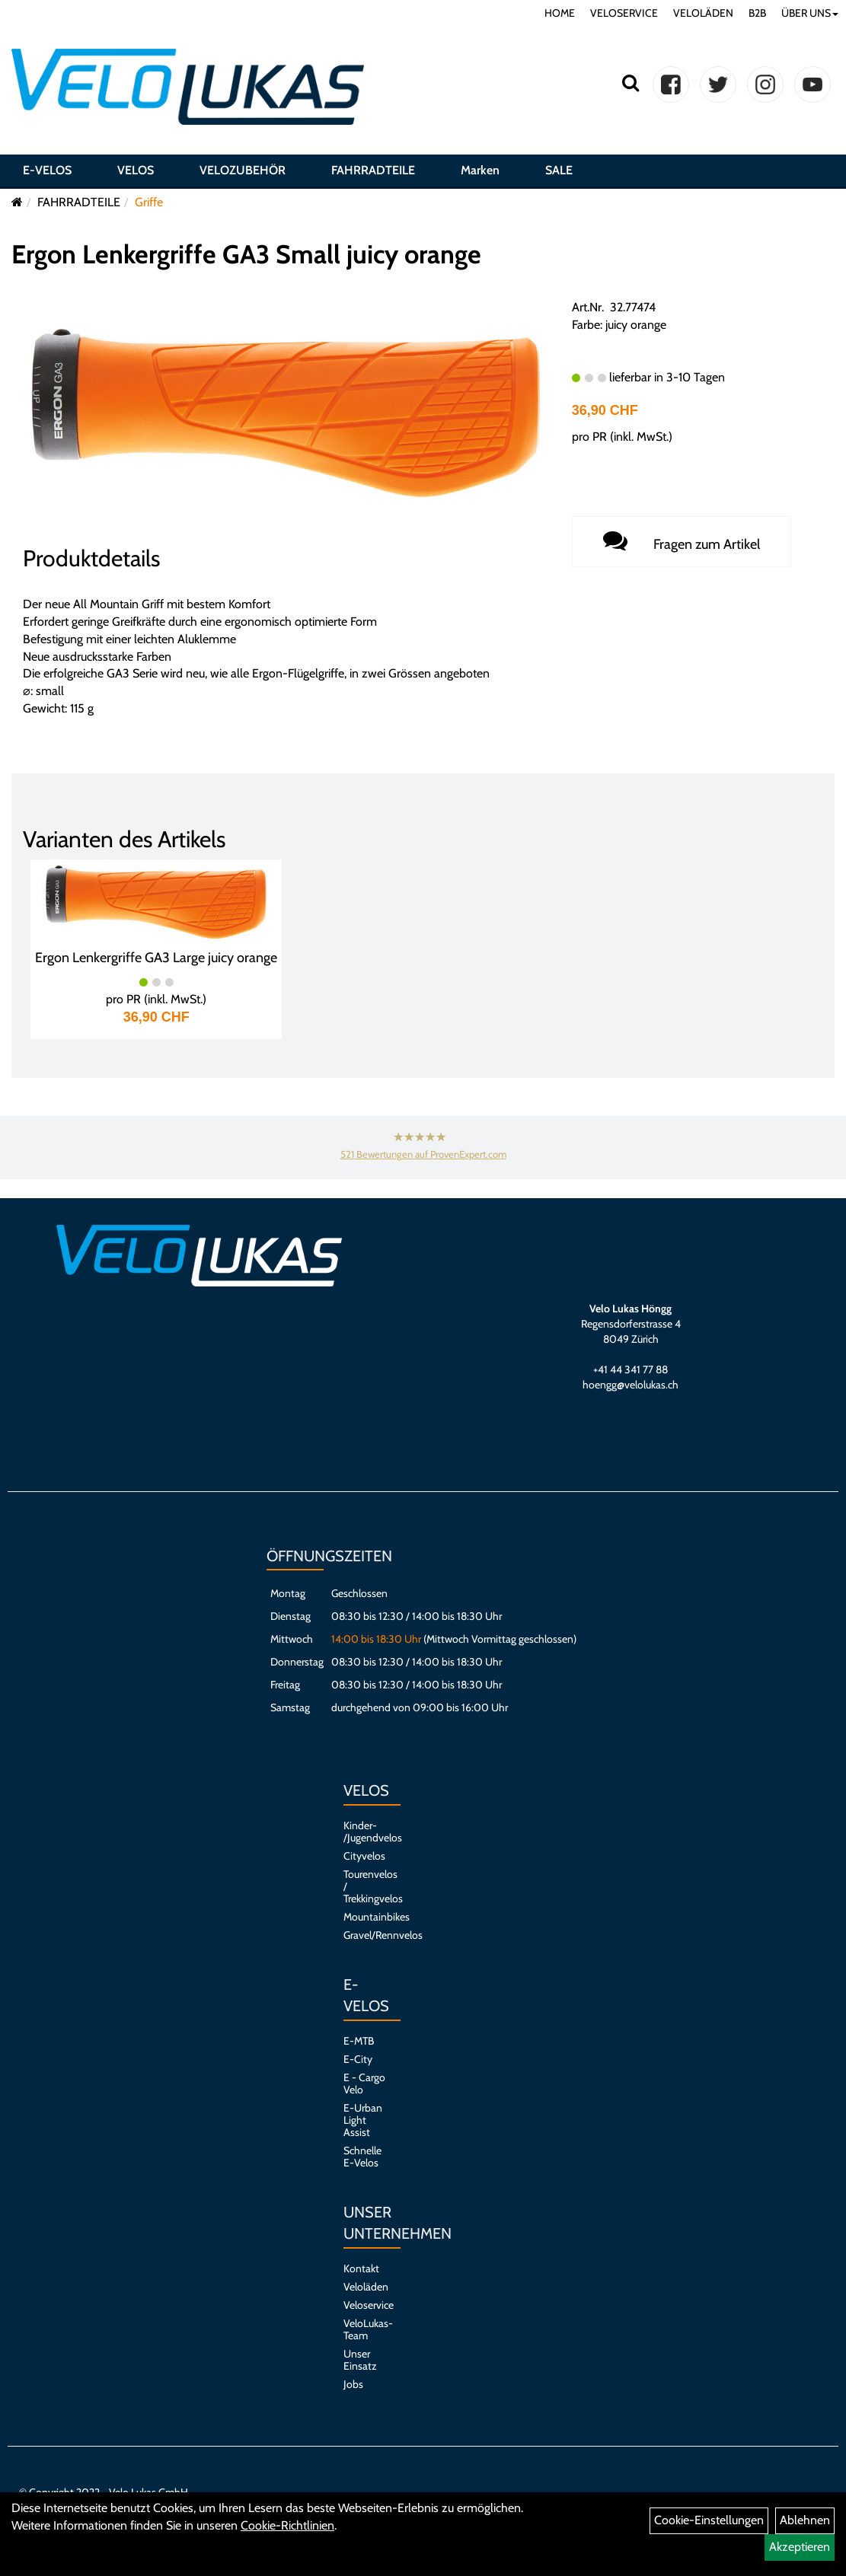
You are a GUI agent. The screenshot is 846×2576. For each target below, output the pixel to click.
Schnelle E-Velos (362, 2157)
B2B (757, 13)
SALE (559, 170)
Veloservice (364, 2305)
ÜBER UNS (809, 13)
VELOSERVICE (624, 13)
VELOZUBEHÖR (243, 170)
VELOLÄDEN (703, 13)
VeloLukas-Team (364, 2329)
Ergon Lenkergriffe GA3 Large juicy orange (156, 957)
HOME (559, 13)
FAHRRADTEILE (373, 170)
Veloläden (364, 2287)
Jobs (353, 2384)
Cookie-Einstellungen (709, 2520)
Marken (480, 170)
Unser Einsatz (360, 2360)
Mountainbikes (364, 1917)
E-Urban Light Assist (362, 2120)
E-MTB (358, 2041)
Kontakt (361, 2268)
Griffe (149, 202)
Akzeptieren (799, 2546)
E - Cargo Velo (364, 2083)
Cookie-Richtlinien (287, 2525)
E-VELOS (47, 170)
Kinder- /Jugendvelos (364, 1831)
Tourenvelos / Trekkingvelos (364, 1886)
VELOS (135, 170)
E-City (357, 2059)
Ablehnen (805, 2520)
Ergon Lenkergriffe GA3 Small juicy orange (246, 254)
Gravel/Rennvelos (364, 1935)
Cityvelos (364, 1856)
